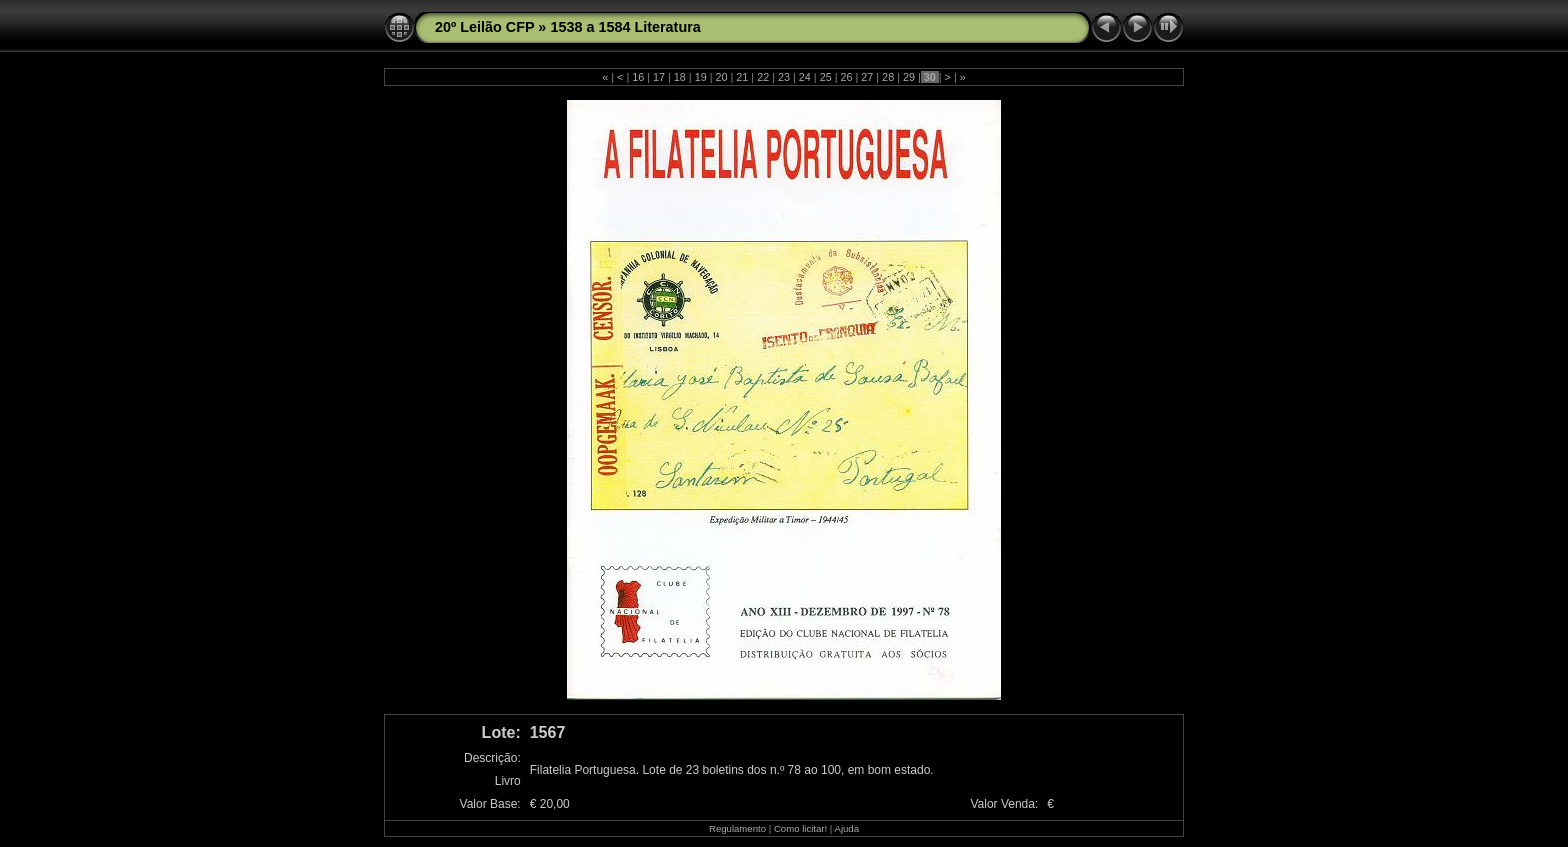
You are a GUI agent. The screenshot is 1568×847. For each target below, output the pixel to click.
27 (867, 77)
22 (763, 77)
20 (722, 77)
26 (846, 77)
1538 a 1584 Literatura (625, 27)
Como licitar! (800, 828)
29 (909, 77)
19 (701, 77)
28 (888, 77)
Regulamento (737, 828)
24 (805, 77)
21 (742, 77)
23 (784, 77)
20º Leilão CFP (484, 27)
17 (659, 77)
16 (638, 77)
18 (680, 77)
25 (826, 77)
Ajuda (846, 828)
